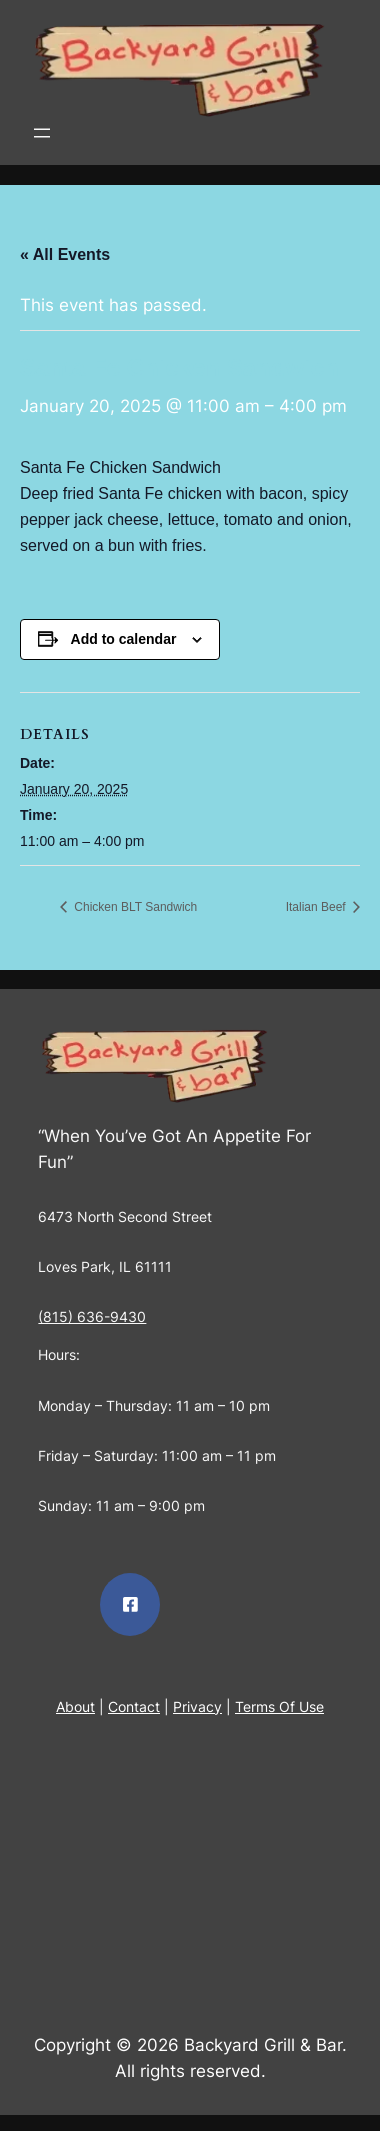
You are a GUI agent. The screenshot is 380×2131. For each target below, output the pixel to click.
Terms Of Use (279, 1706)
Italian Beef (317, 907)
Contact (134, 1706)
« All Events (65, 254)
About (75, 1706)
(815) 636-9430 (92, 1316)
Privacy (197, 1706)
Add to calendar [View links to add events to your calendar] (124, 639)
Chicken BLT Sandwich (134, 907)
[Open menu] (42, 133)
